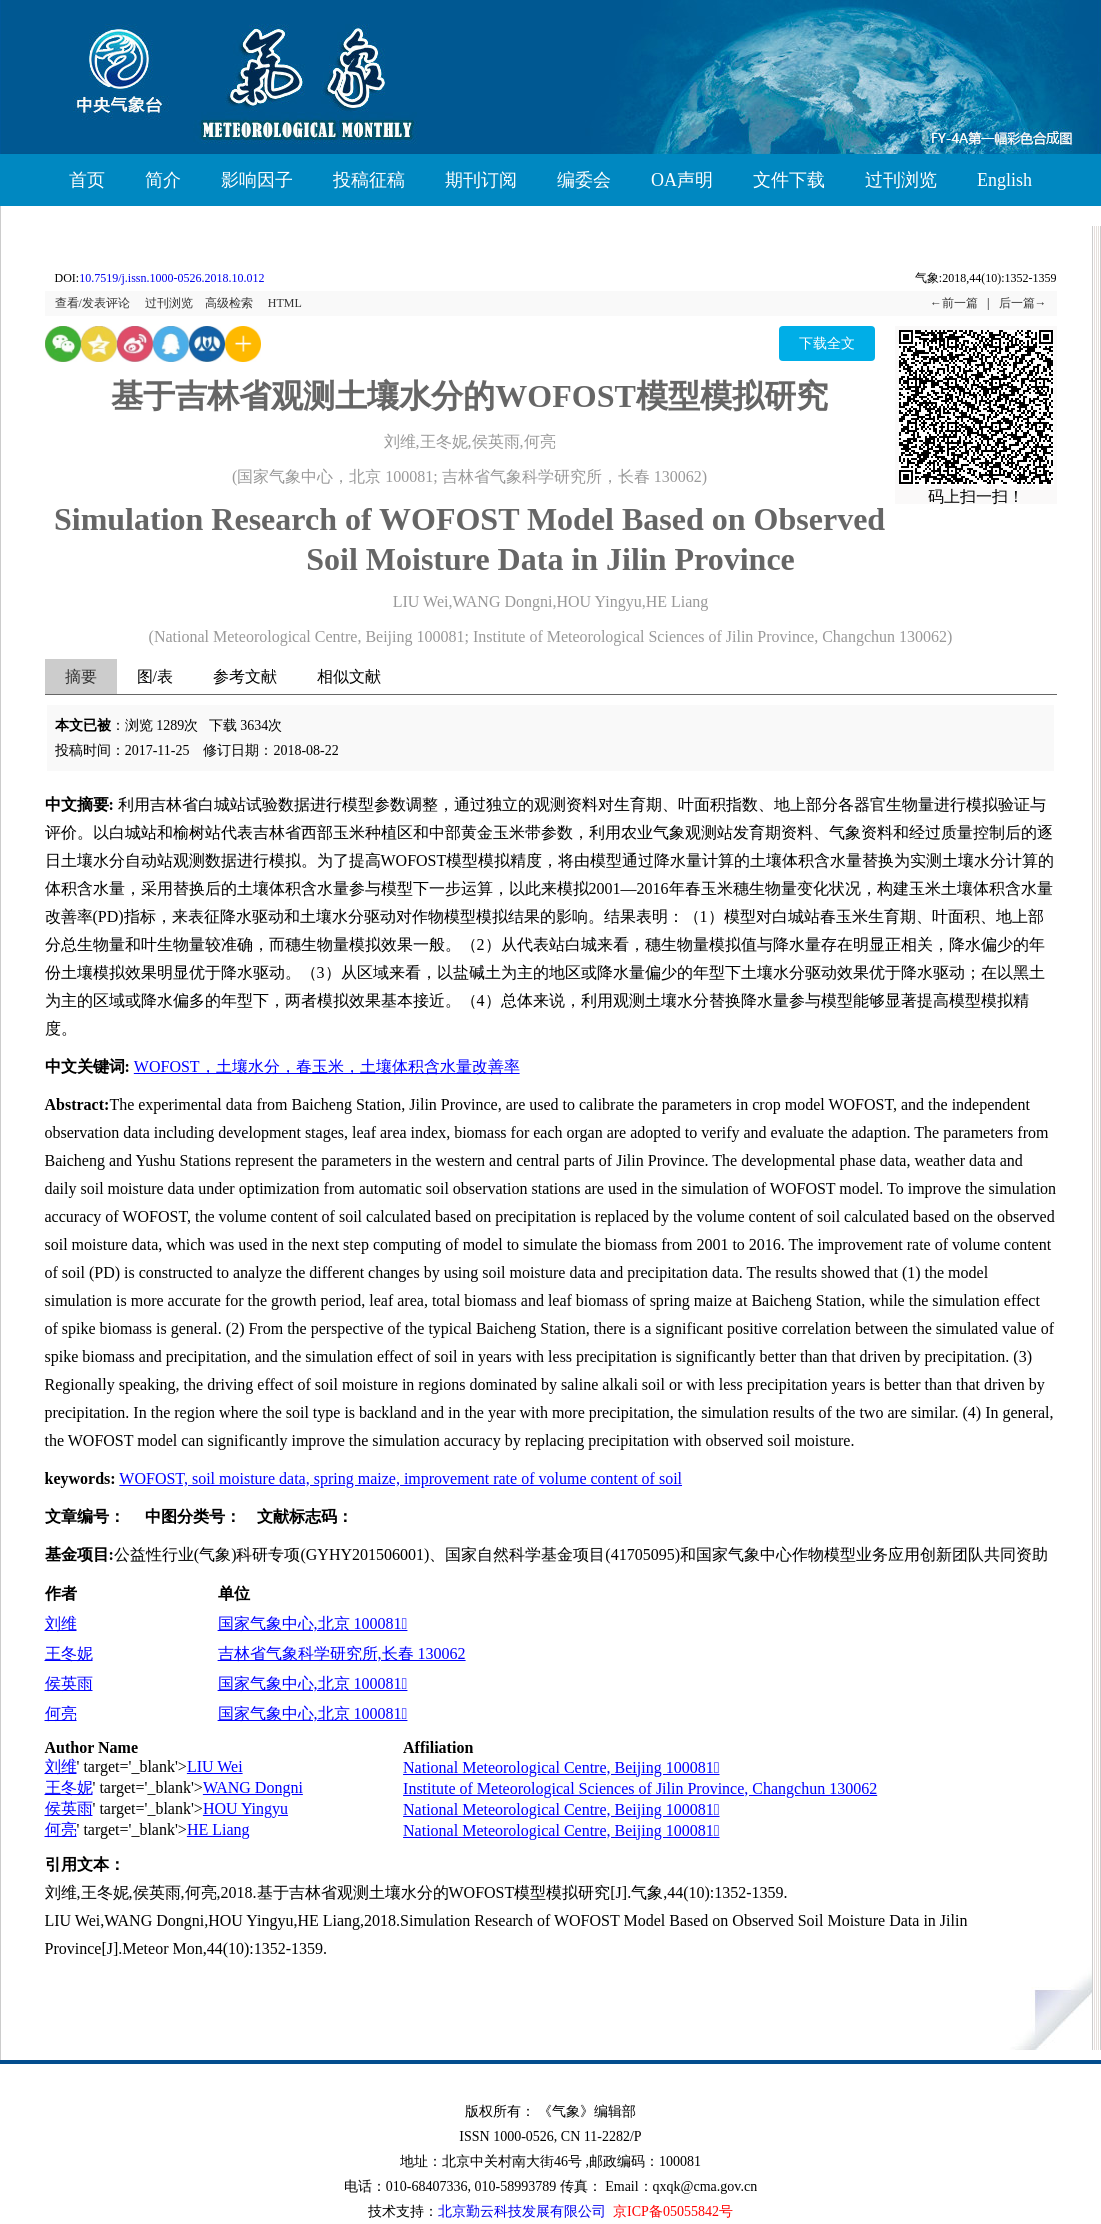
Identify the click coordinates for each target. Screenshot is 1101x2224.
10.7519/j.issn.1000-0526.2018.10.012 (171, 278)
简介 (163, 180)
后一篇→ (1023, 303)
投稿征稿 (369, 180)
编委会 (584, 180)
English (1004, 180)
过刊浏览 (901, 180)
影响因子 (257, 180)
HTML (285, 303)
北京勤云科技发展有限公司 (522, 2211)
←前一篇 (954, 303)
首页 (87, 180)
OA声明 (682, 180)
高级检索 (229, 303)
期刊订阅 (481, 180)
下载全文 (827, 343)
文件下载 (789, 180)
